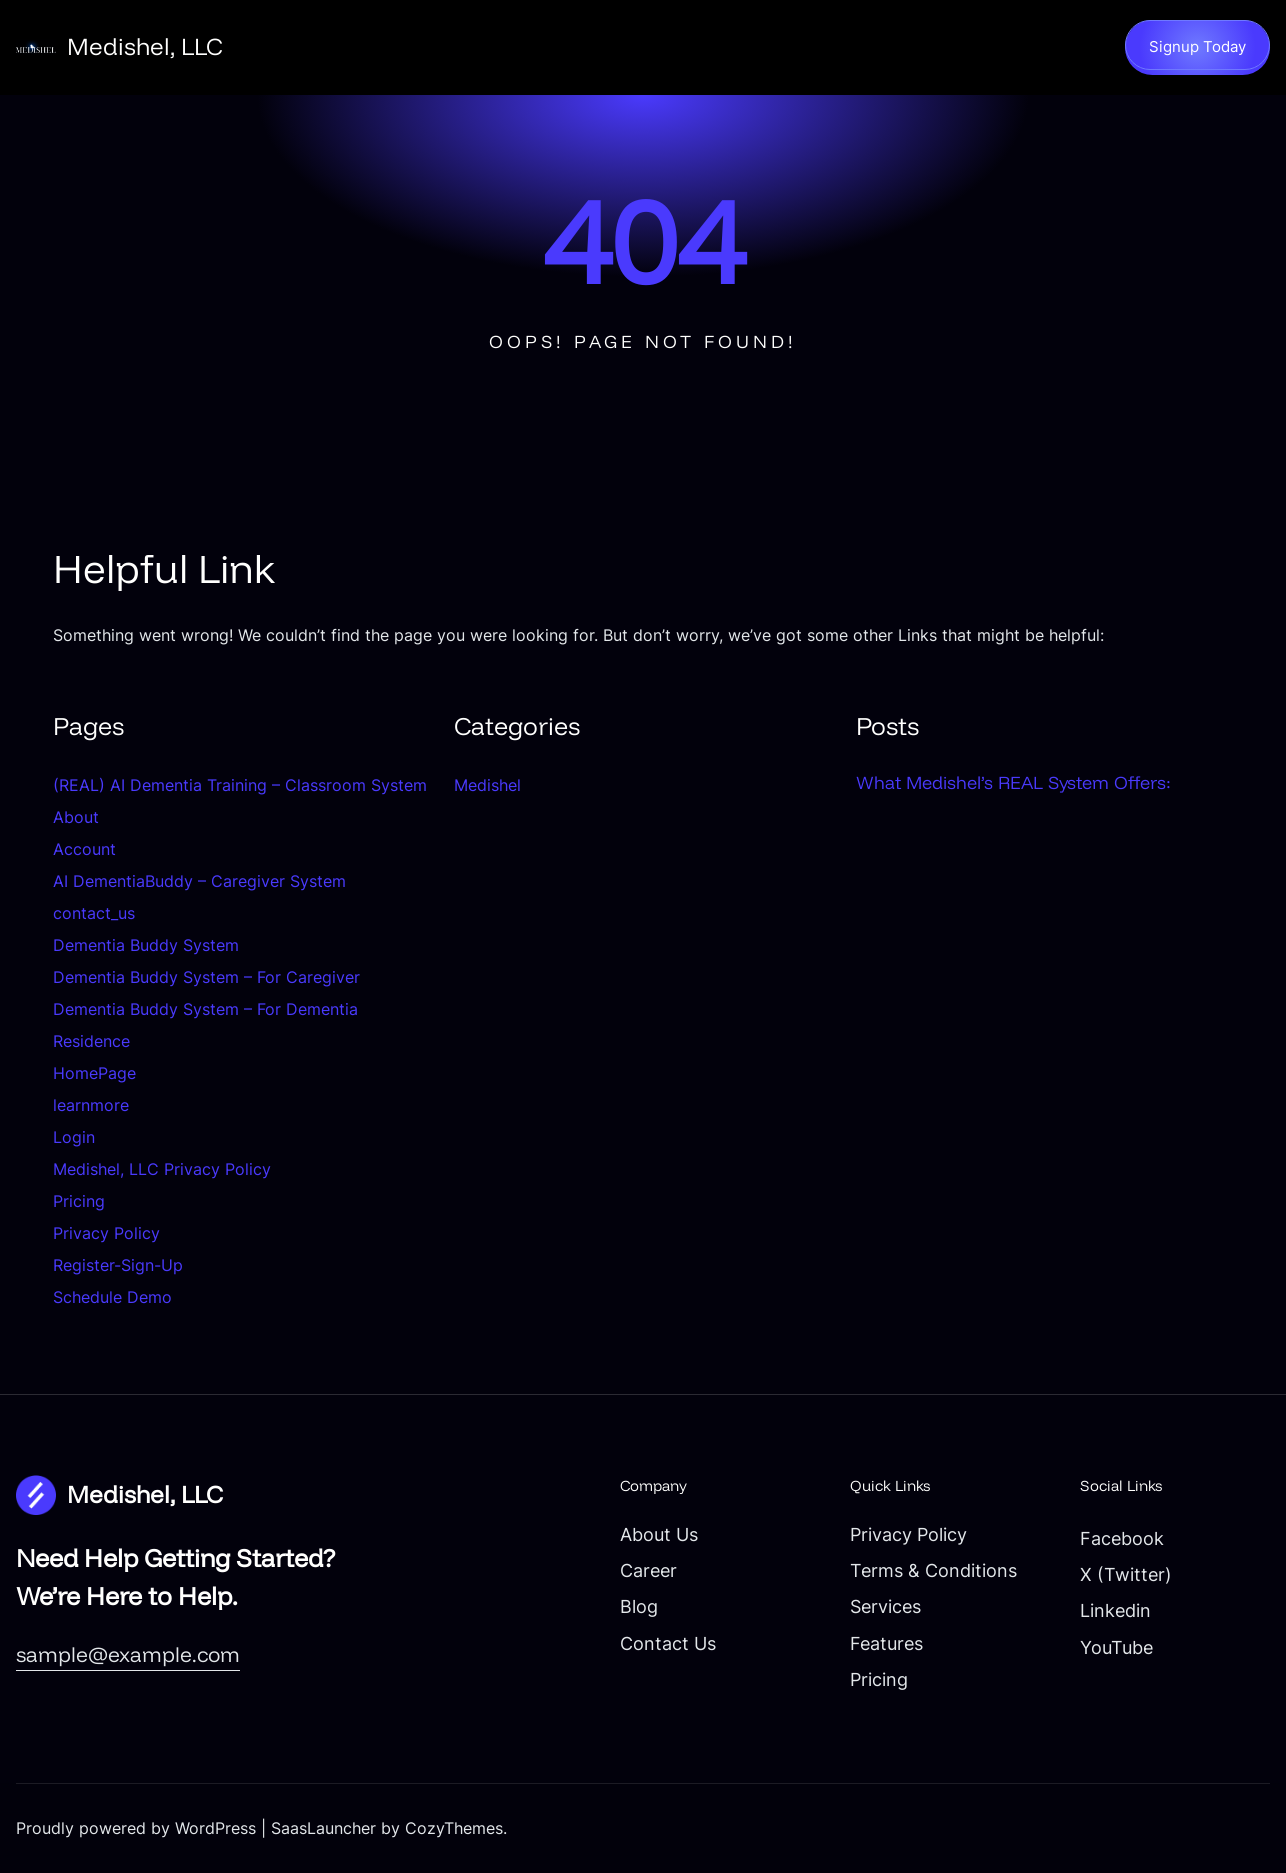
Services (885, 1606)
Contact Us (668, 1643)
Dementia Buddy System (146, 945)
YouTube (1116, 1647)
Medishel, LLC (145, 46)
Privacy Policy (106, 1233)
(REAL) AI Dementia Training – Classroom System (240, 785)
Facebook (1122, 1538)
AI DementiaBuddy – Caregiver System (199, 881)
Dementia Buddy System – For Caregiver (206, 977)
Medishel (487, 785)
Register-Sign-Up (118, 1265)
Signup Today (1197, 46)
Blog (639, 1606)
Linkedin (1115, 1610)
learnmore (91, 1105)
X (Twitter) (1126, 1574)
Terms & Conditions (933, 1570)
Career (648, 1570)
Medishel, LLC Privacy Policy (162, 1169)
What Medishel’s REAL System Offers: (1013, 782)
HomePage (94, 1073)
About (76, 817)
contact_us (94, 913)
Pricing (79, 1201)
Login (74, 1137)
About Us (659, 1534)
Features (886, 1643)
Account (84, 849)
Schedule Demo (112, 1297)
